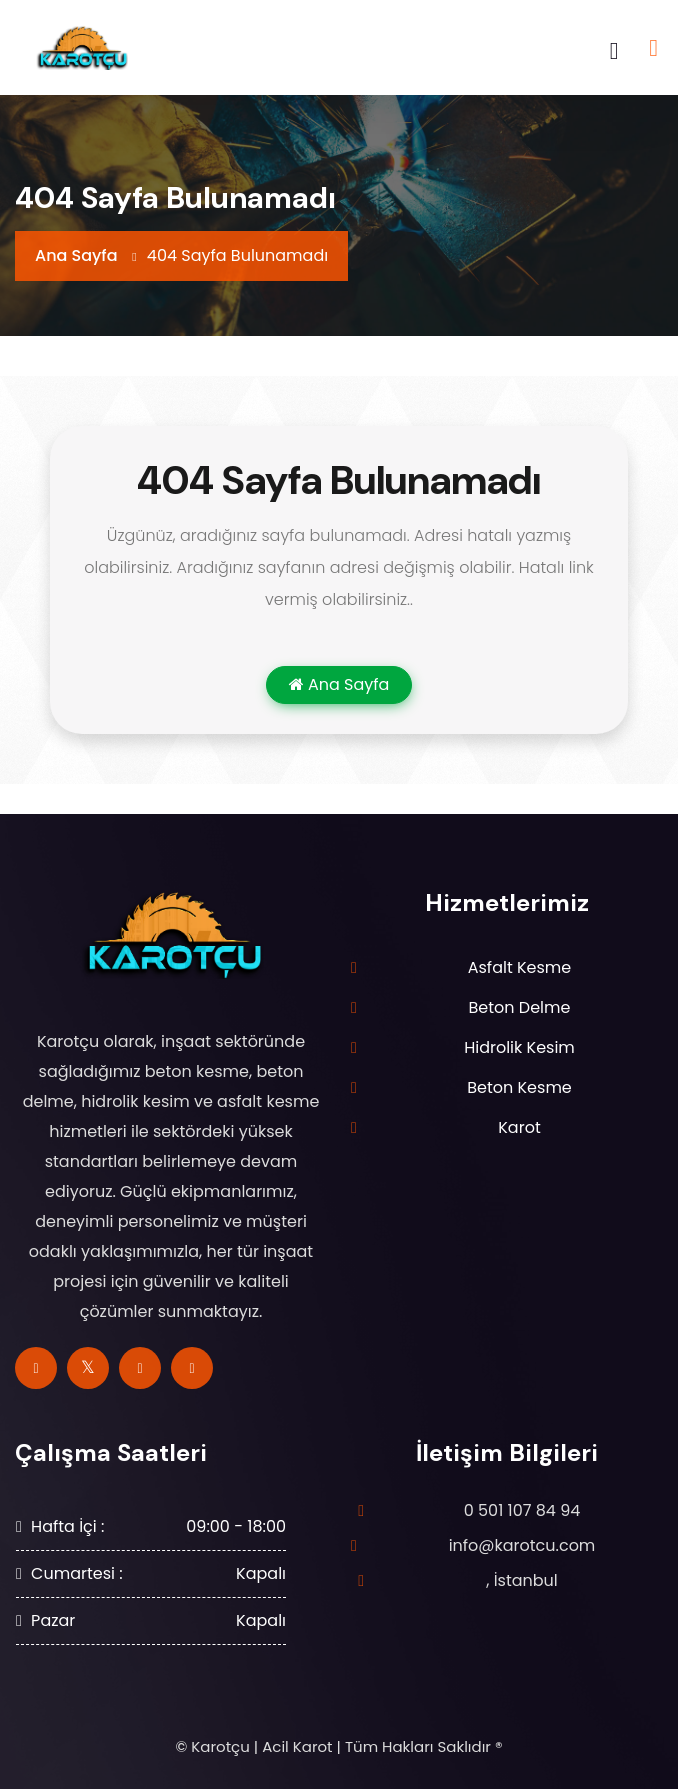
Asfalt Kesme (520, 967)
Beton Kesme (519, 1087)
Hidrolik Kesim (519, 1047)
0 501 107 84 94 (522, 1510)
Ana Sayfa (76, 255)
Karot (519, 1127)
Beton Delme (520, 1007)
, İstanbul (522, 1580)
